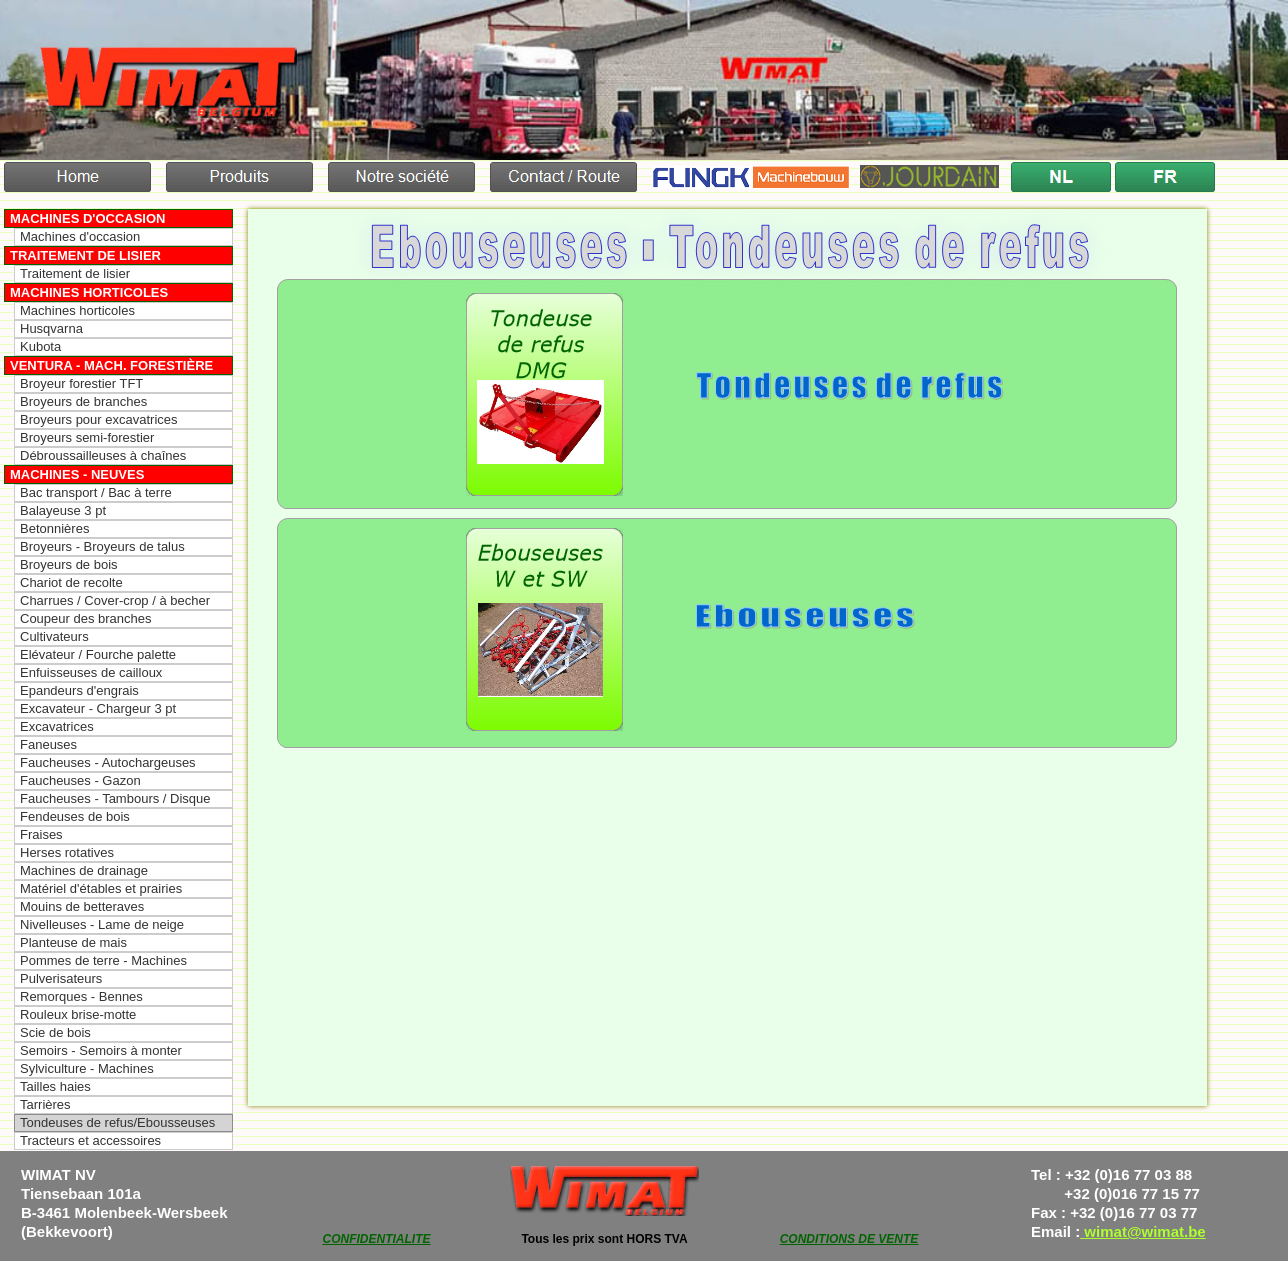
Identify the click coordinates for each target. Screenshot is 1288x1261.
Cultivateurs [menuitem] (54, 636)
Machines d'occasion (88, 218)
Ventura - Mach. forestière (111, 365)
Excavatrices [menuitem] (57, 726)
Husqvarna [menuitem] (51, 328)
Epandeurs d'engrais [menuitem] (79, 690)
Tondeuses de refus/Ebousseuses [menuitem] (117, 1122)
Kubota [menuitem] (40, 346)
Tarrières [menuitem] (45, 1104)
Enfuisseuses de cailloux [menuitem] (91, 672)
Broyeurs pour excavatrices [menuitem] (99, 419)
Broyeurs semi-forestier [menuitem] (87, 437)
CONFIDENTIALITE (377, 1239)
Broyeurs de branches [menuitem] (83, 401)
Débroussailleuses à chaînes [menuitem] (103, 455)
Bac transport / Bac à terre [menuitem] (96, 492)
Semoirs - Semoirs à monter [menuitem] (101, 1050)
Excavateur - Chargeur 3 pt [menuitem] (98, 708)
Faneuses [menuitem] (48, 744)
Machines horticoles (89, 292)
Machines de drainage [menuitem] (84, 870)
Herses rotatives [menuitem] (67, 852)
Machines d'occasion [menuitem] (80, 236)
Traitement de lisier (85, 255)
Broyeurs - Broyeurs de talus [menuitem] (102, 546)
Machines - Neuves (77, 474)
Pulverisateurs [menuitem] (61, 978)
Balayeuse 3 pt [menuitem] (63, 510)
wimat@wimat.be (1143, 1231)
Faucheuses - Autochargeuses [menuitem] (108, 762)
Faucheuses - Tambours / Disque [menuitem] (115, 798)
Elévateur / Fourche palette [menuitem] (98, 654)
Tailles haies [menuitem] (55, 1086)
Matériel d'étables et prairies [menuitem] (101, 888)
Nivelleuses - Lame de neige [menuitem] (102, 924)
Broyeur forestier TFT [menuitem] (81, 383)
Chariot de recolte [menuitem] (71, 582)
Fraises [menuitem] (41, 834)
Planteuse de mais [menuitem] (73, 942)
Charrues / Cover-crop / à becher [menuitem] (115, 600)
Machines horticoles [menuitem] (77, 310)
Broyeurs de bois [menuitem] (69, 564)
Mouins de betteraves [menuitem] (82, 906)
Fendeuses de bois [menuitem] (75, 816)
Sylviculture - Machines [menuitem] (87, 1068)
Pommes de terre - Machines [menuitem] (103, 960)
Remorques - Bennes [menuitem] (81, 996)
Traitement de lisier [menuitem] (75, 273)
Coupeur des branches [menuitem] (86, 618)
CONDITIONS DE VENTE (849, 1239)
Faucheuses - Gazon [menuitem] (80, 780)
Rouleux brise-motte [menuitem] (78, 1014)
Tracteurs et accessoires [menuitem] (90, 1140)
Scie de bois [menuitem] (55, 1032)
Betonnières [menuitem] (54, 528)
